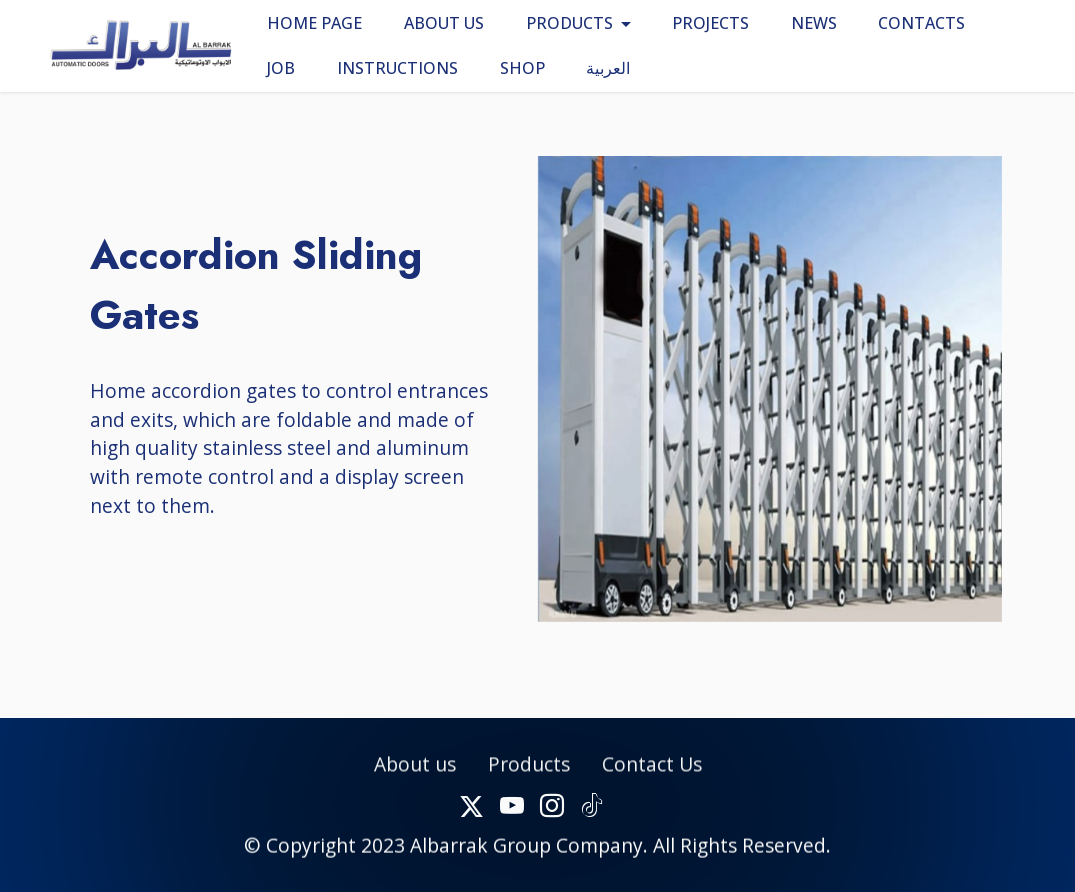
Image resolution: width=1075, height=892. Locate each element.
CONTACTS (921, 23)
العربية (608, 68)
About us (415, 782)
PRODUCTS (569, 23)
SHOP (522, 68)
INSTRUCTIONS (397, 68)
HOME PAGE (314, 23)
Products (529, 782)
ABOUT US (444, 23)
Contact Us (652, 782)
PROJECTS (710, 23)
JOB (281, 68)
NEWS (814, 23)
